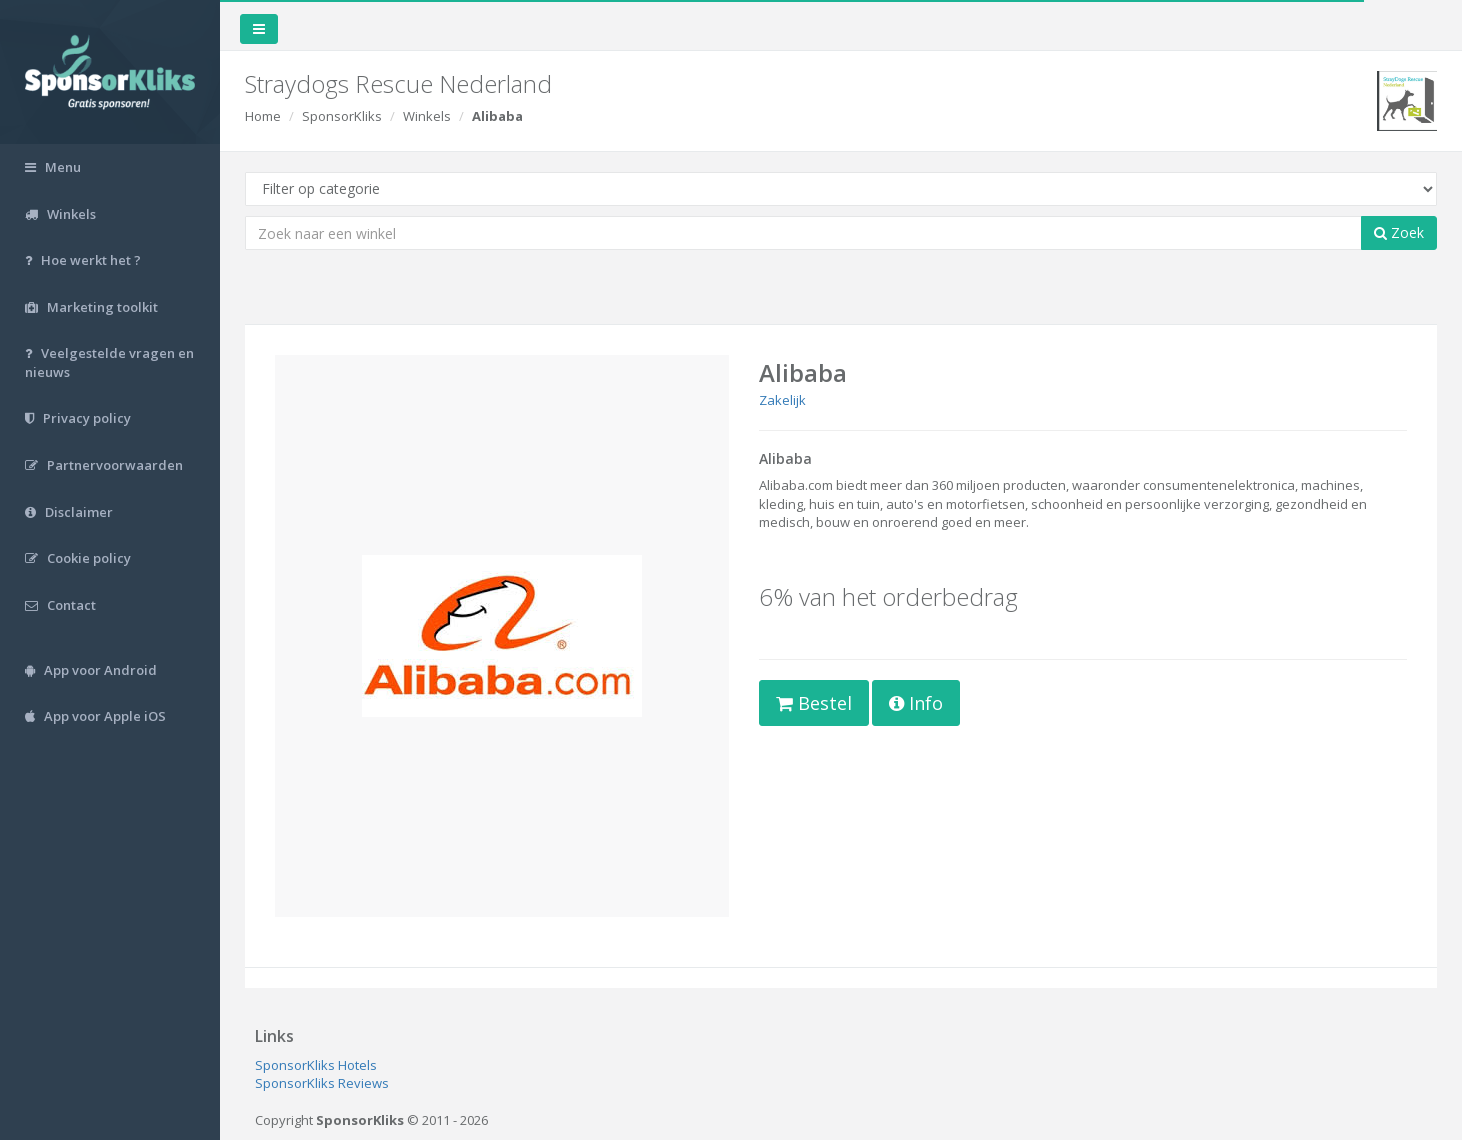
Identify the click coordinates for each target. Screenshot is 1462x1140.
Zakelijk (782, 400)
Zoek (1399, 232)
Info (916, 703)
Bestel (814, 703)
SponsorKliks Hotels (316, 1065)
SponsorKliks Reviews (322, 1083)
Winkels (427, 116)
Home (263, 116)
